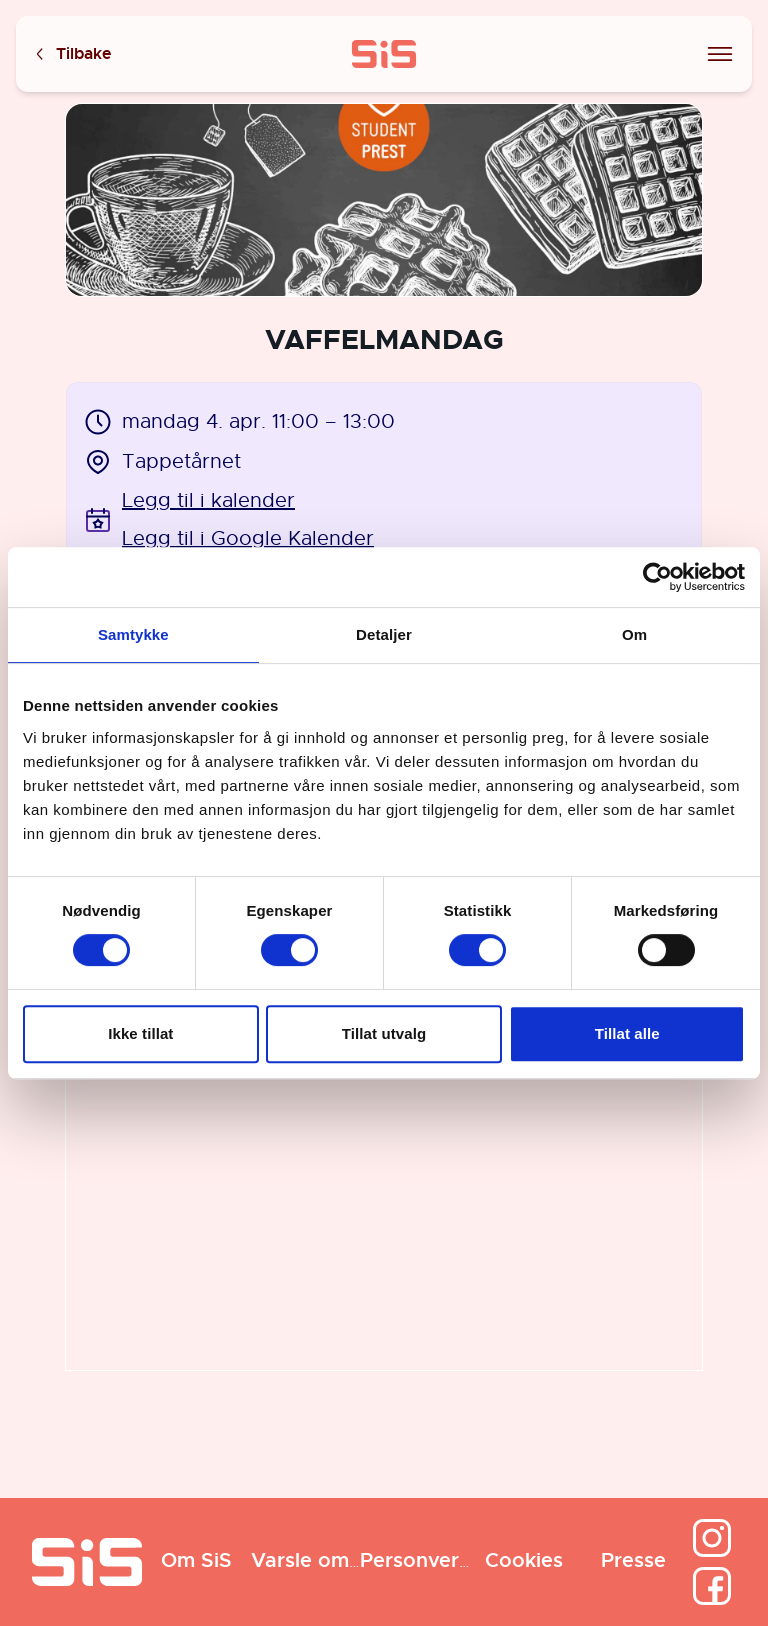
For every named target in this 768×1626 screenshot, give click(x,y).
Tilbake (72, 54)
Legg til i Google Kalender (248, 538)
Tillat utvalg (384, 1033)
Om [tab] (634, 634)
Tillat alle (627, 1033)
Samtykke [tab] (133, 634)
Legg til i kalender (208, 500)
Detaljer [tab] (384, 634)
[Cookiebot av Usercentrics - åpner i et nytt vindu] (657, 577)
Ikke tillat (140, 1033)
